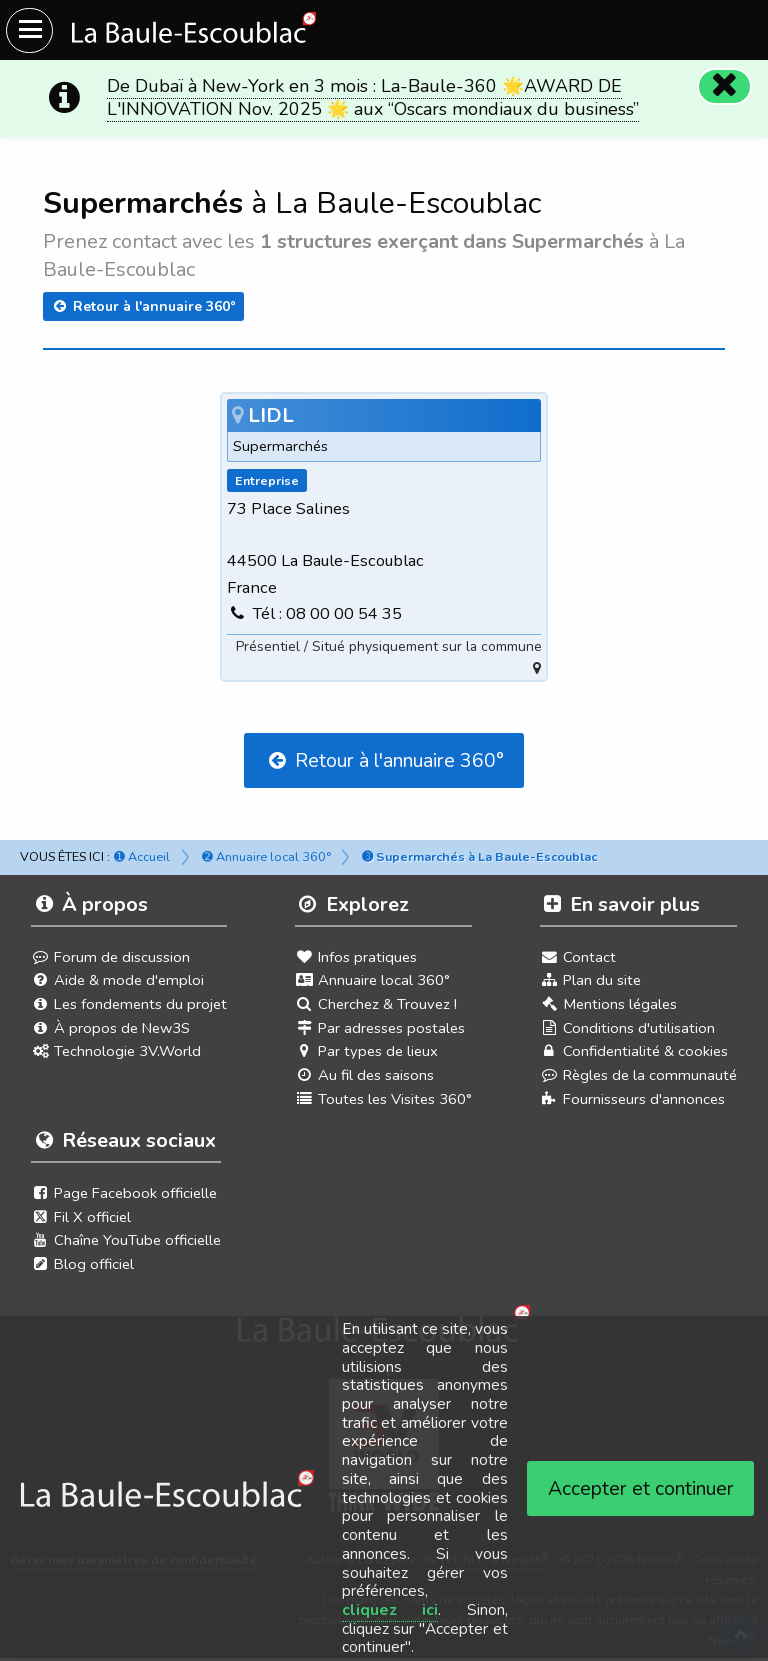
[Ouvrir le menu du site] (29, 30)
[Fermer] (724, 86)
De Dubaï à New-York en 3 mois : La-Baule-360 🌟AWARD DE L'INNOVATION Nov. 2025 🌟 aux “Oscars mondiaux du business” (373, 97)
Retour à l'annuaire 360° (143, 306)
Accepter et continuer (641, 1488)
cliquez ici (390, 1610)
